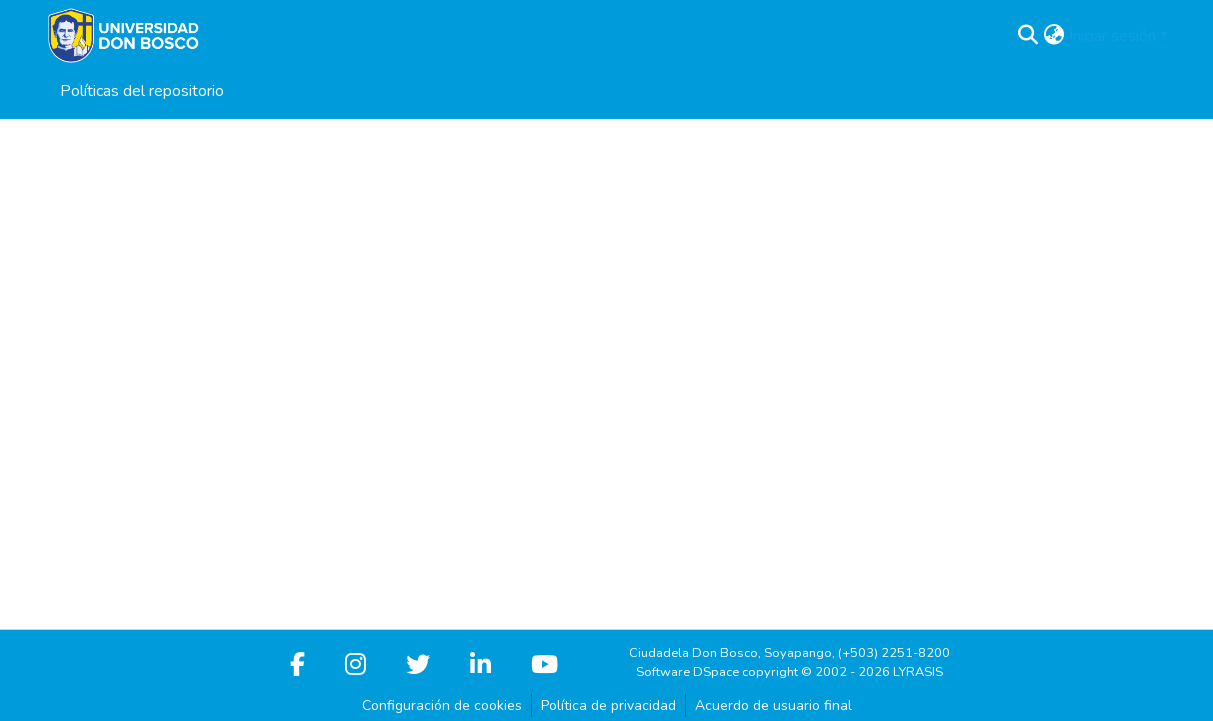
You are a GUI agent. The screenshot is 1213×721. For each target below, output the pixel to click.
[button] (1028, 36)
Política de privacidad (608, 705)
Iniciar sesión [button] (1114, 36)
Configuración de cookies (442, 705)
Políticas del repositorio (142, 91)
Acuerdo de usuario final (773, 705)
